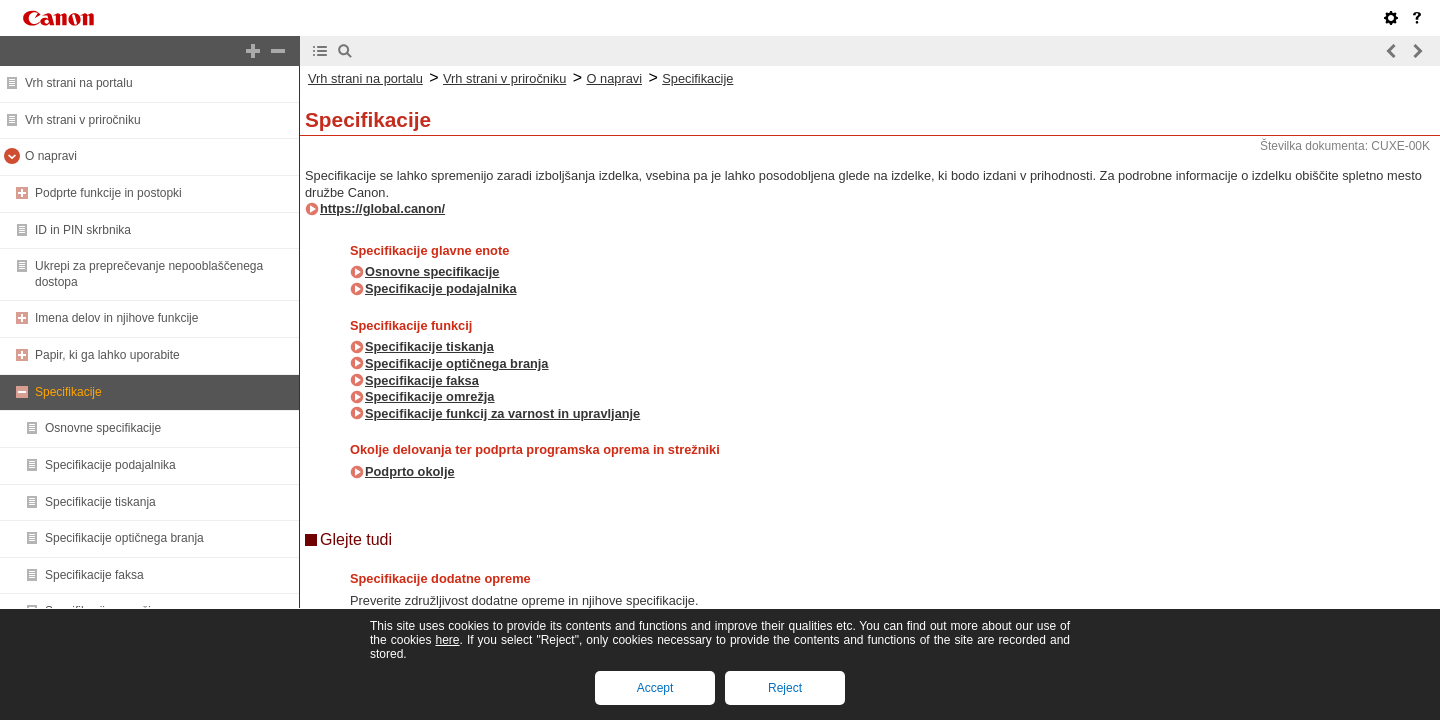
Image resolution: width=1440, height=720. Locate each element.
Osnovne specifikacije (103, 428)
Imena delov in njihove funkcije (116, 318)
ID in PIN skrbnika (83, 230)
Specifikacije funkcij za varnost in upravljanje (502, 413)
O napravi (51, 156)
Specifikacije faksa (94, 575)
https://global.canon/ (382, 208)
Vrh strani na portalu (79, 83)
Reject (785, 688)
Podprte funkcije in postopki (108, 193)
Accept (655, 688)
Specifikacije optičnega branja (124, 538)
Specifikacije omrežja (429, 396)
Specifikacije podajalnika (110, 465)
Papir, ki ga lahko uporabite (107, 355)
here (447, 640)
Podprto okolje (410, 471)
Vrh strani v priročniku (83, 120)
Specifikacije (68, 392)
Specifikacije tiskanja (100, 502)
